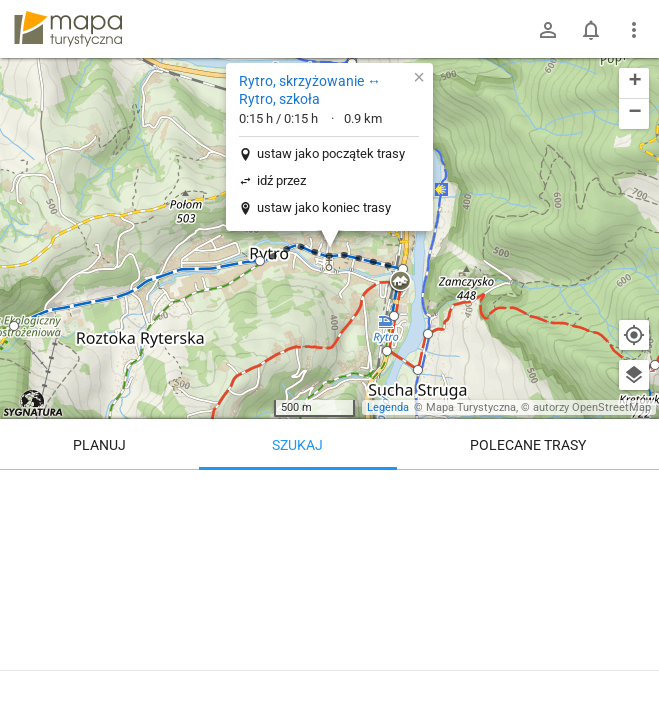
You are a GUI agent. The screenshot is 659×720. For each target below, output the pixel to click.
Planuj (99, 445)
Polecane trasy (528, 445)
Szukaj (297, 445)
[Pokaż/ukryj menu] (634, 30)
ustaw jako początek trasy (331, 153)
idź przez (281, 180)
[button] (14, 326)
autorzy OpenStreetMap (592, 407)
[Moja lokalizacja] (634, 335)
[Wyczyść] (634, 492)
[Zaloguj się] (548, 30)
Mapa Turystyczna (471, 407)
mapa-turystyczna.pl (68, 29)
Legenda (388, 407)
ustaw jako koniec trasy (324, 207)
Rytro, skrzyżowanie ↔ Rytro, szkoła (310, 90)
